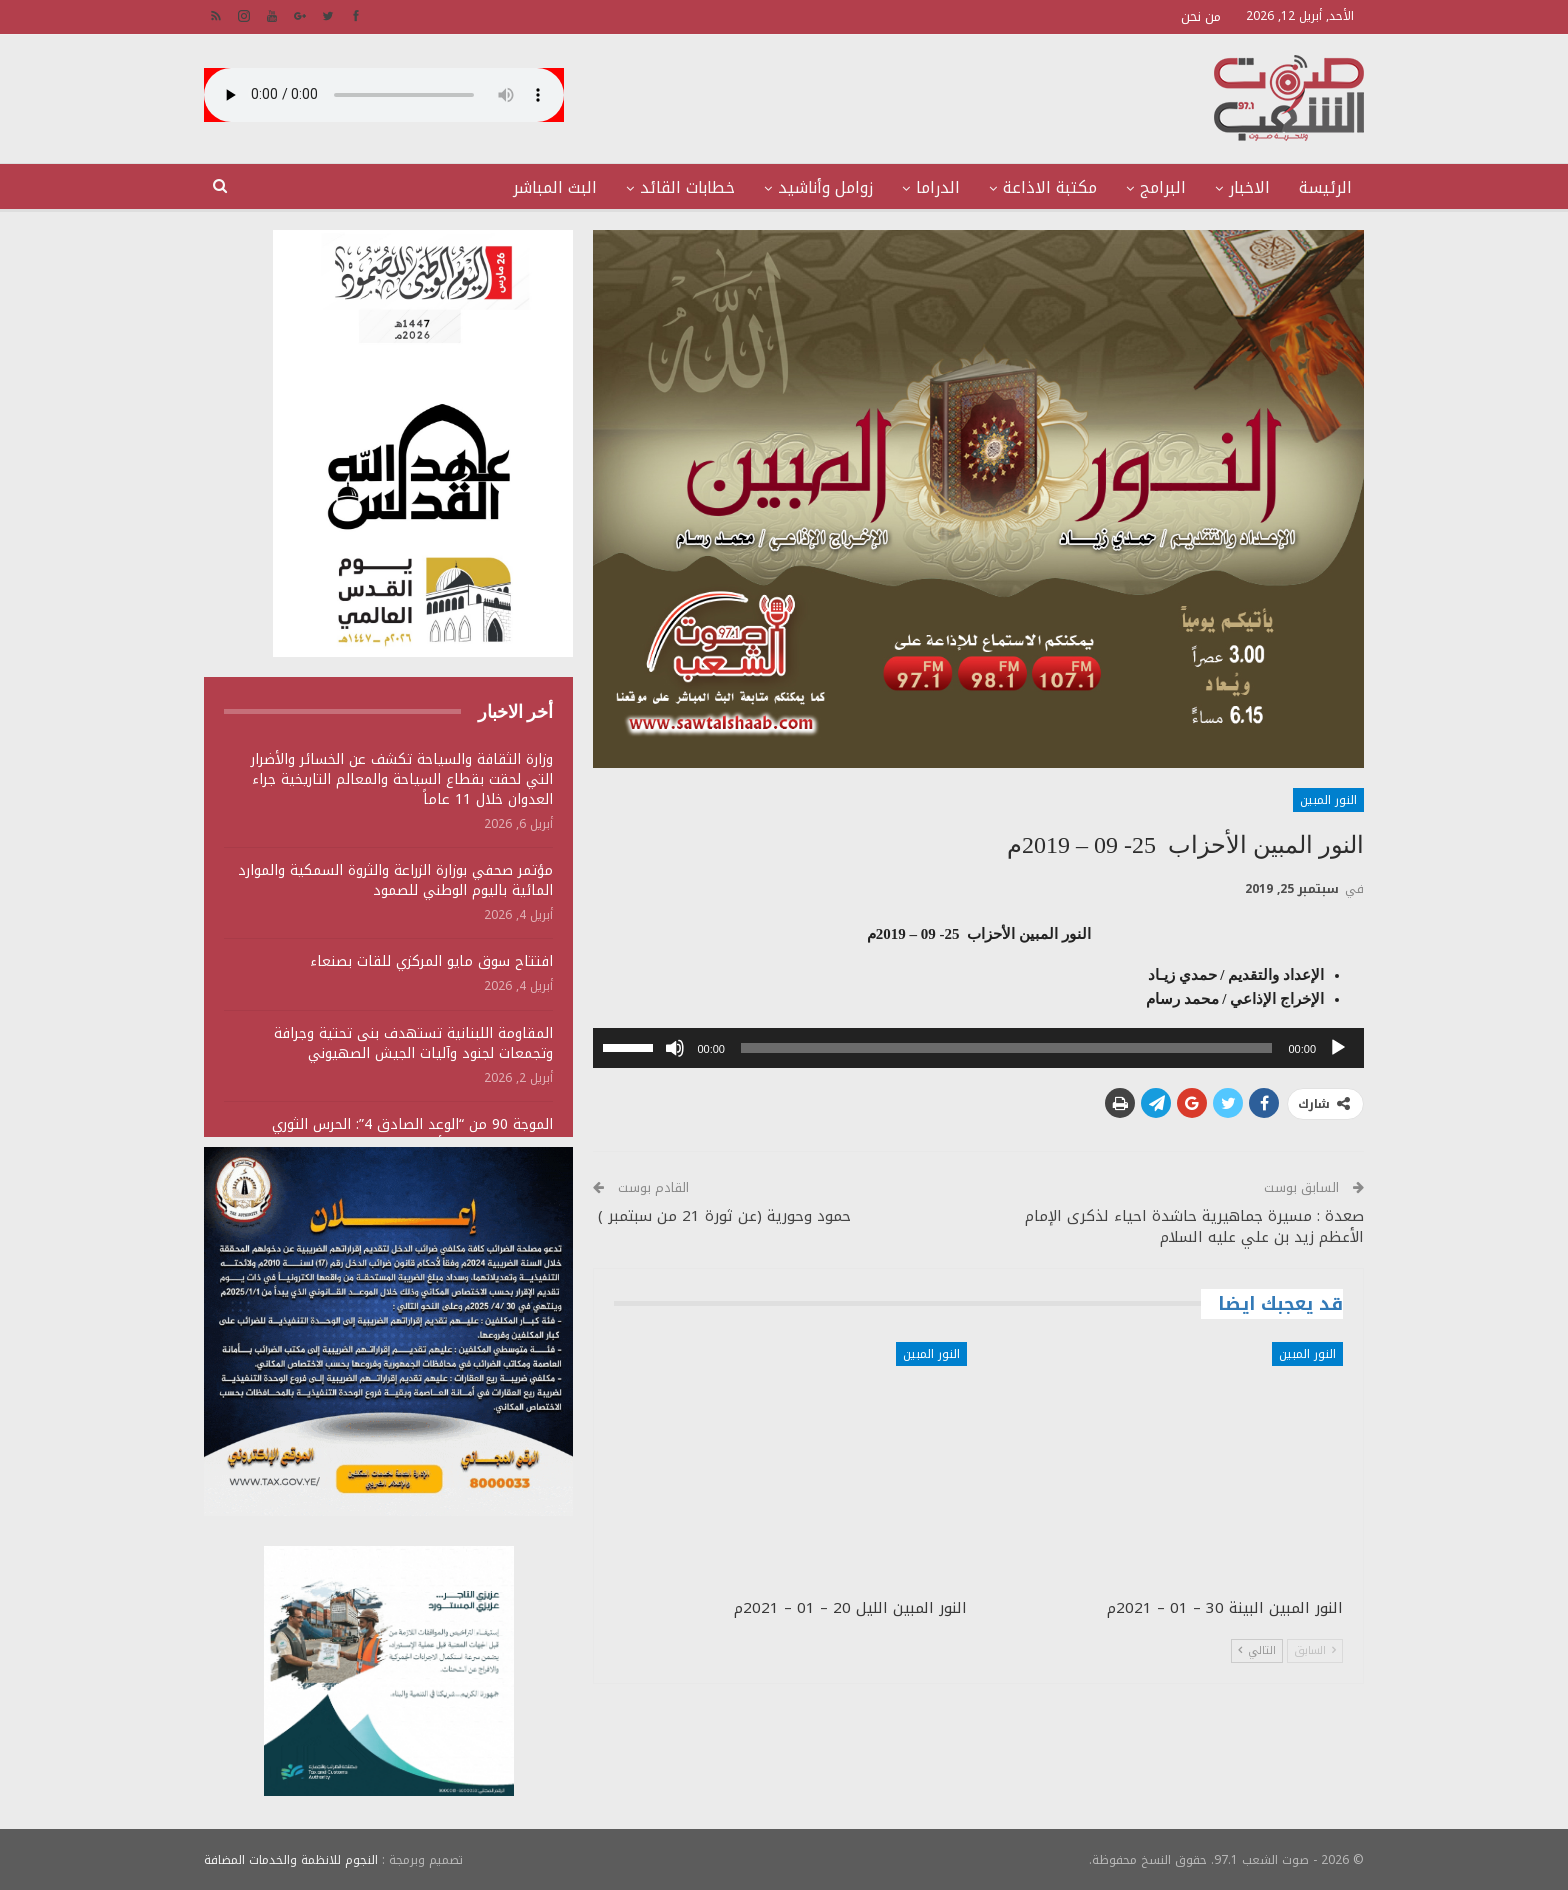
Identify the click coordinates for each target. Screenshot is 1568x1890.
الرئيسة (1325, 187)
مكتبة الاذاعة (1050, 187)
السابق (1315, 1650)
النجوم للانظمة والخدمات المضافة (291, 1859)
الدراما (938, 187)
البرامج (1163, 187)
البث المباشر (555, 187)
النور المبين (1328, 800)
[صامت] (675, 1048)
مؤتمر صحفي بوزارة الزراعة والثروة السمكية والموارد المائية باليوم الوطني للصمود (395, 880)
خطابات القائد (687, 187)
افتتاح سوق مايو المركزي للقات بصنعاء (431, 961)
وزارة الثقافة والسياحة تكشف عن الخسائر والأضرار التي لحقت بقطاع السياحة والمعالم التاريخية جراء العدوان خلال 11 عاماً (402, 779)
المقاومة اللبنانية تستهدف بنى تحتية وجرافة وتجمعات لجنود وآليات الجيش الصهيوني (413, 1043)
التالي (1257, 1650)
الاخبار (1249, 187)
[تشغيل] (1338, 1048)
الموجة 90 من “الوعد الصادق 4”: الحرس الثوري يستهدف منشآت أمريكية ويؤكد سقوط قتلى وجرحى (391, 1134)
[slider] (1007, 1048)
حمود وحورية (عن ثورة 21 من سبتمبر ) (722, 1216)
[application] (978, 1048)
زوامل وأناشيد (825, 187)
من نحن (1201, 16)
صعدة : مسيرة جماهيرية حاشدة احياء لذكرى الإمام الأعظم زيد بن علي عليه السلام (1194, 1226)
